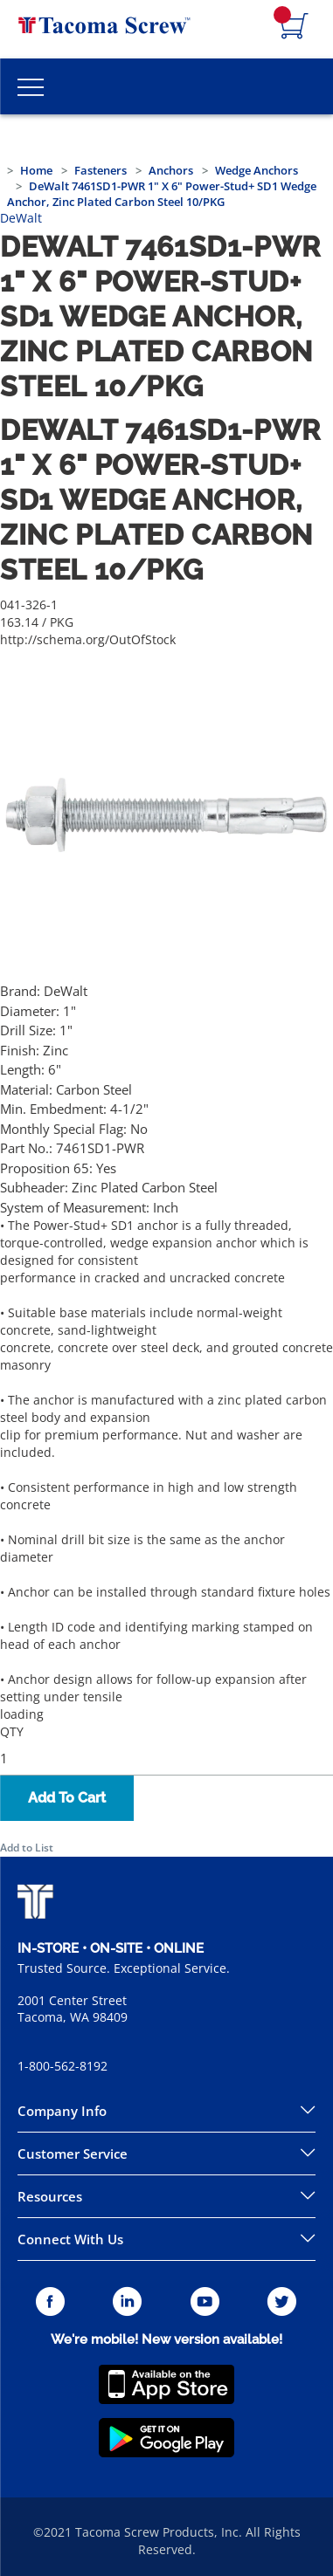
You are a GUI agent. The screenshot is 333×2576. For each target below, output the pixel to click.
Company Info (62, 2110)
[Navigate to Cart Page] (295, 27)
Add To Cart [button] (67, 1797)
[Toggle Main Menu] (30, 86)
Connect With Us (70, 2239)
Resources (49, 2196)
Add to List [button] (26, 1847)
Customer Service (72, 2153)
